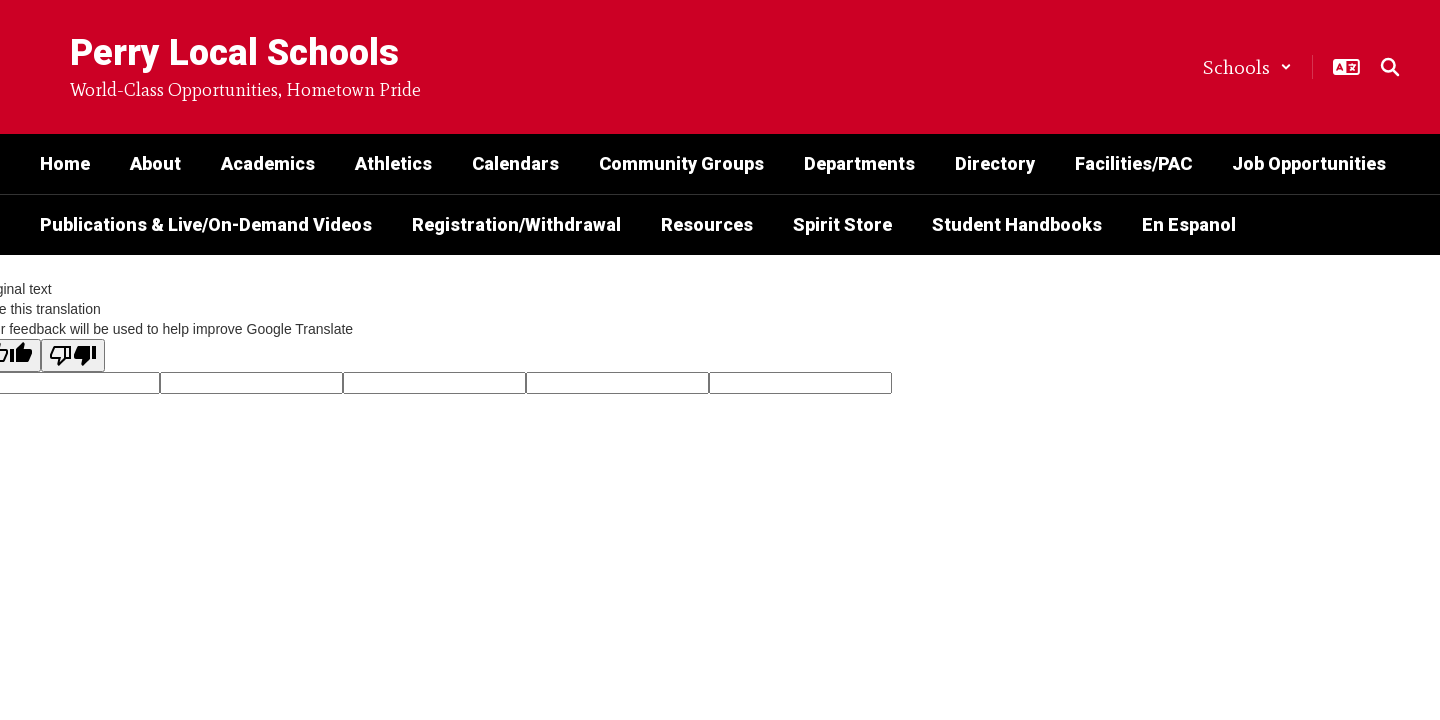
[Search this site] (1390, 67)
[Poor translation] (73, 355)
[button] (1247, 67)
